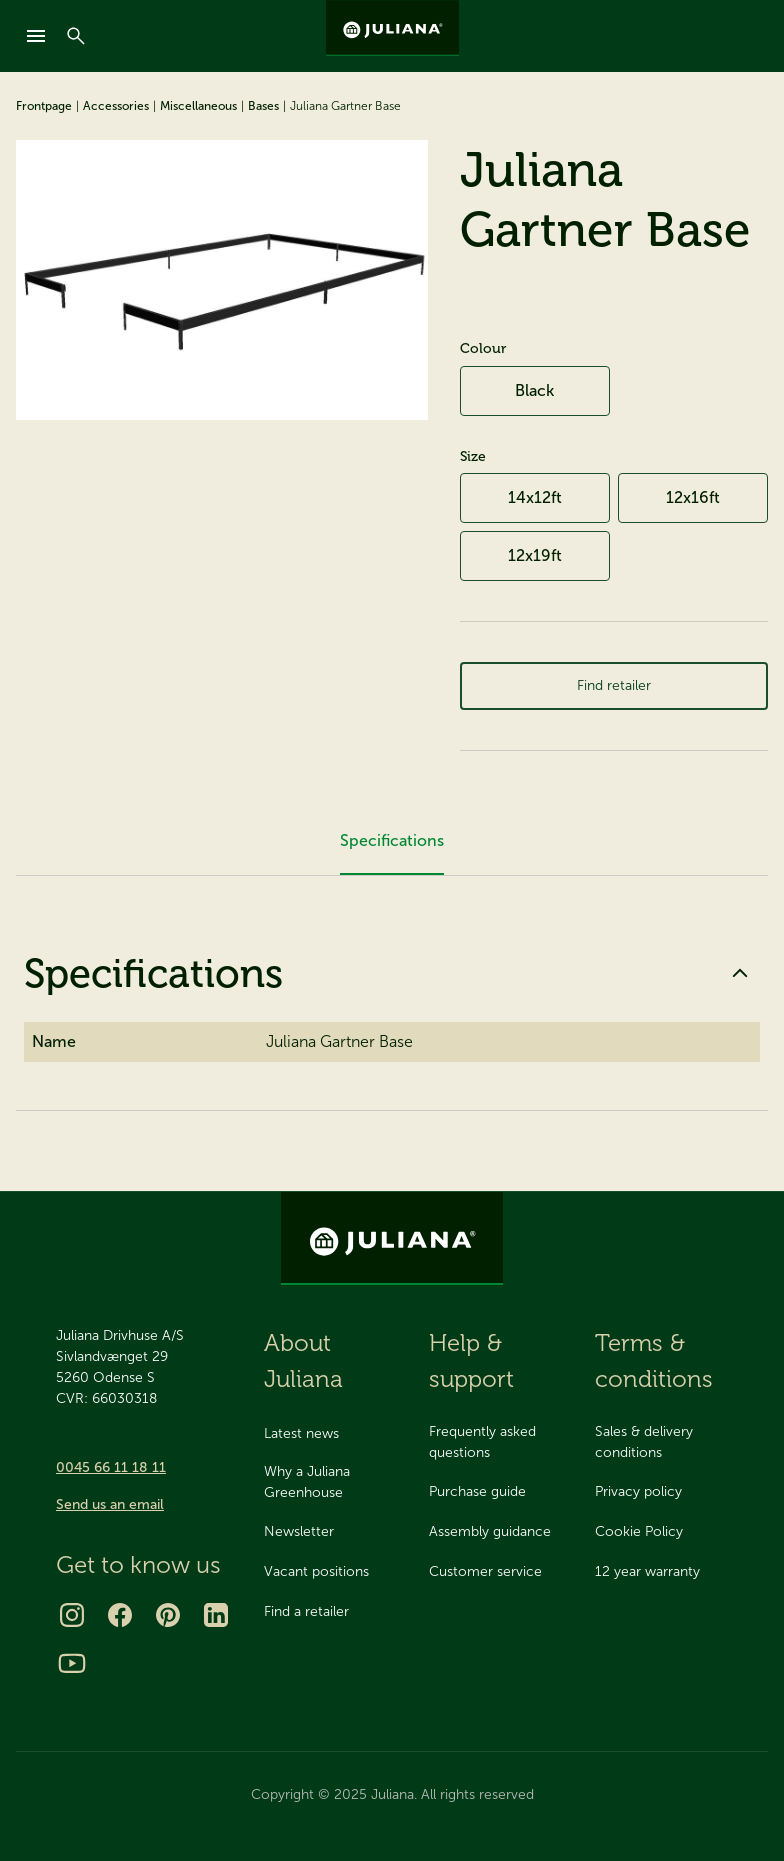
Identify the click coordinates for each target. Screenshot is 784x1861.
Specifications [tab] (392, 856)
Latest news (301, 1433)
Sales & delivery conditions (644, 1442)
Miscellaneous (198, 106)
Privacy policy (638, 1491)
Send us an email (110, 1504)
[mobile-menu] (36, 36)
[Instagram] (72, 1615)
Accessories (116, 106)
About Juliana (303, 1360)
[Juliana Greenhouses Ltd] (392, 28)
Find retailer (613, 693)
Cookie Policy (639, 1531)
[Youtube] (72, 1663)
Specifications (392, 989)
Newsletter (299, 1531)
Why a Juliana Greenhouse (307, 1482)
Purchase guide (477, 1491)
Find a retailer (306, 1611)
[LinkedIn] (216, 1615)
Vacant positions (316, 1571)
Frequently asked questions (482, 1442)
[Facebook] (120, 1615)
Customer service (485, 1571)
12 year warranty (647, 1571)
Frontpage (44, 106)
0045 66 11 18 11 (111, 1467)
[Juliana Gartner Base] (222, 280)
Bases (263, 106)
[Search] (76, 36)
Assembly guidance (490, 1531)
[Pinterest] (168, 1615)
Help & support (471, 1360)
